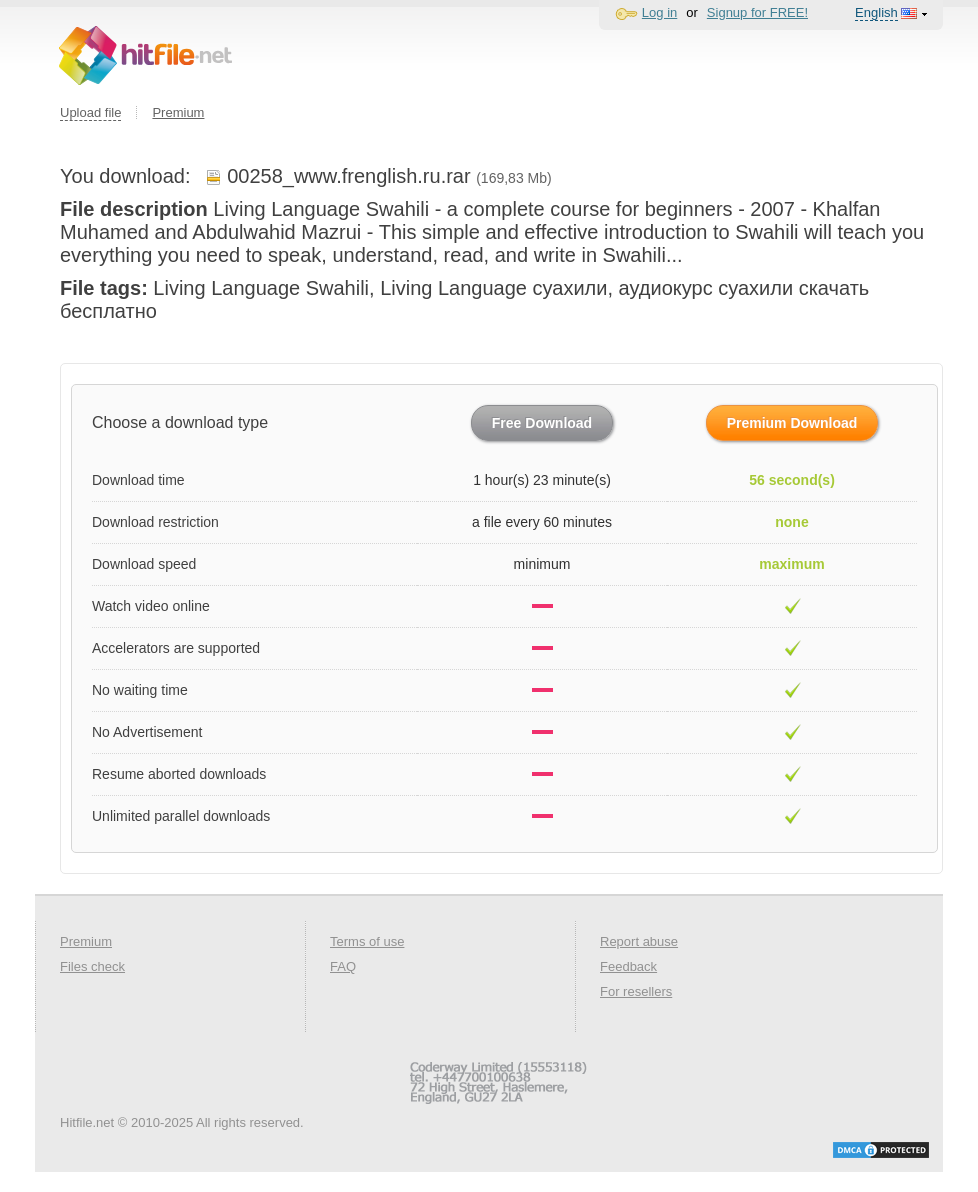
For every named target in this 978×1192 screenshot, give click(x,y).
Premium (178, 112)
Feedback (628, 966)
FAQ (343, 966)
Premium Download (792, 423)
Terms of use (367, 941)
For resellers (636, 991)
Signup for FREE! (757, 12)
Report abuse (639, 941)
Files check (92, 966)
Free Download (542, 423)
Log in (659, 12)
